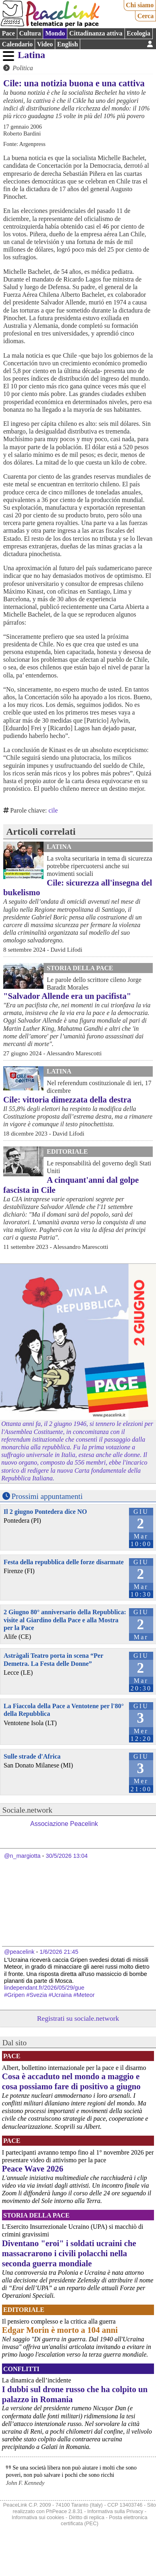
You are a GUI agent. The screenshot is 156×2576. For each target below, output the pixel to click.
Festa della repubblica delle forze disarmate (64, 1562)
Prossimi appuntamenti (47, 1496)
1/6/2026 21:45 (59, 1952)
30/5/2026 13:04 (66, 1856)
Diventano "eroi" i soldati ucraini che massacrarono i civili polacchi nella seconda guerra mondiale (69, 2253)
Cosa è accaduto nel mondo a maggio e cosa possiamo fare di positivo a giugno (71, 2081)
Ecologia (138, 33)
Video (45, 44)
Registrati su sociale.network (78, 2018)
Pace (8, 33)
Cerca (145, 16)
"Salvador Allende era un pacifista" (67, 995)
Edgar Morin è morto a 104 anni (60, 2329)
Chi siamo (140, 5)
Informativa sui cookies (38, 2517)
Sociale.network (27, 1810)
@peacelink (19, 1952)
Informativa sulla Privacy (115, 2511)
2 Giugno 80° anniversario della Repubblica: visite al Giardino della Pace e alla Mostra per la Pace (65, 1620)
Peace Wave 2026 (32, 2168)
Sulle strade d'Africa (32, 1756)
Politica (22, 68)
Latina (31, 55)
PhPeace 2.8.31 (64, 2511)
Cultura (30, 33)
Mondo (55, 33)
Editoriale (67, 1151)
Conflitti (21, 2369)
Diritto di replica (86, 2517)
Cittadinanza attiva (96, 33)
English (67, 44)
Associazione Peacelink (64, 1823)
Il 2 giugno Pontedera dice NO (45, 1511)
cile (53, 810)
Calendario (17, 44)
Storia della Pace (80, 968)
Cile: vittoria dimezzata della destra (67, 1099)
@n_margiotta (22, 1856)
